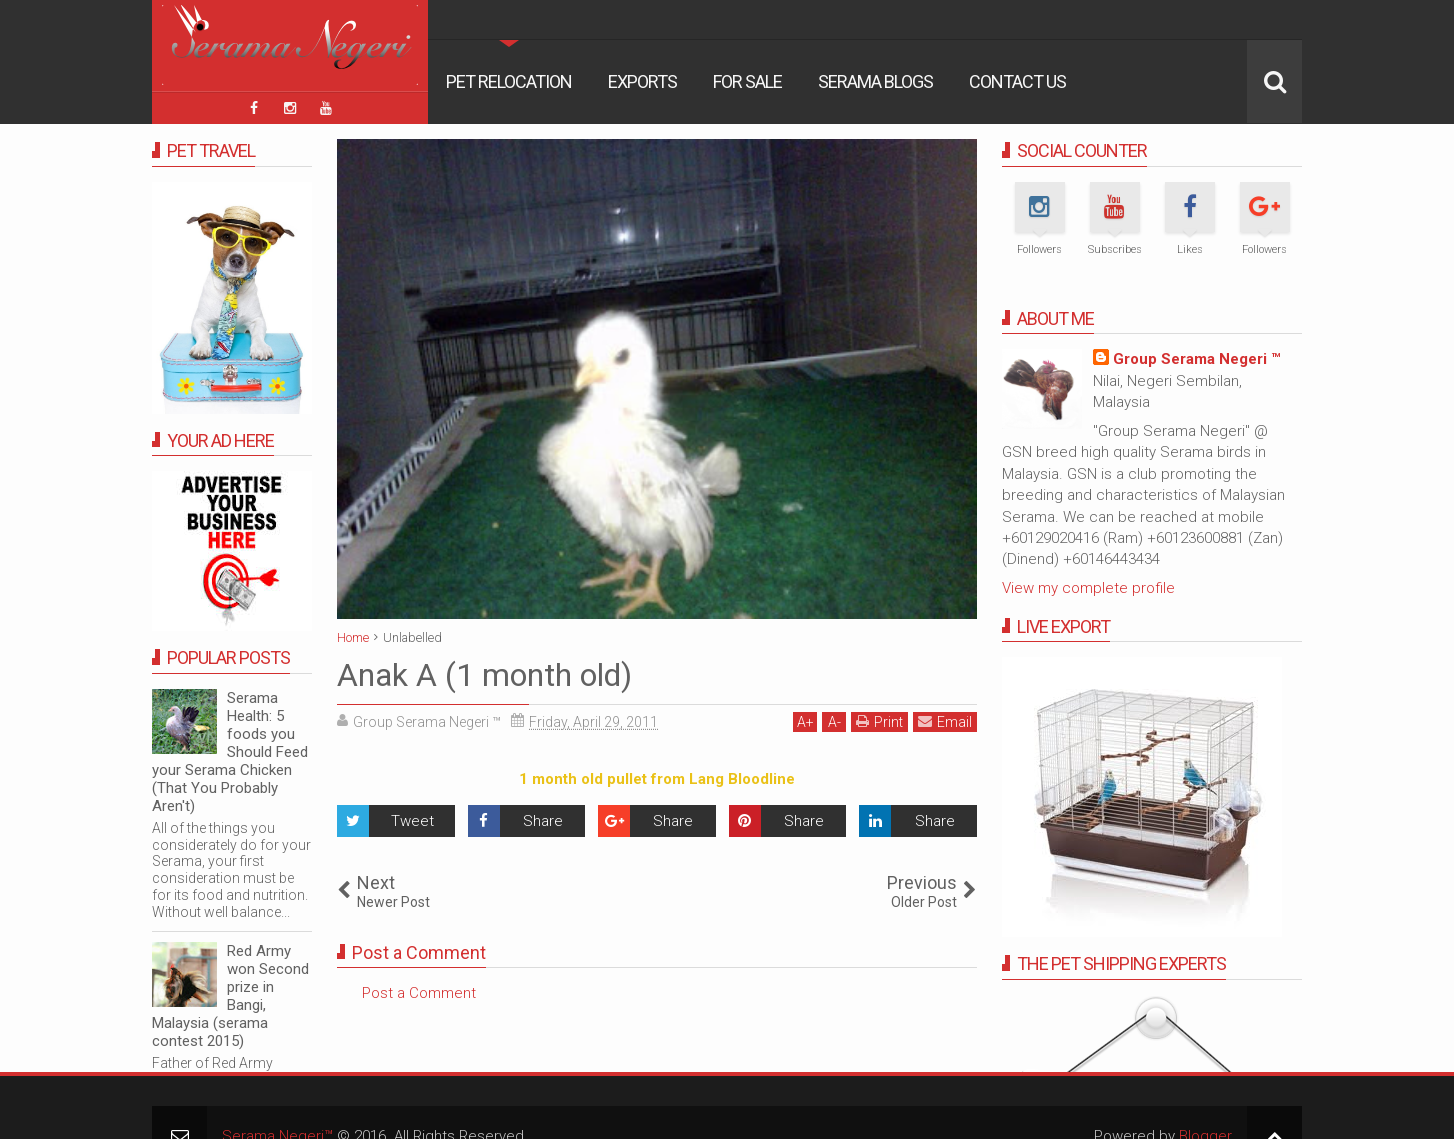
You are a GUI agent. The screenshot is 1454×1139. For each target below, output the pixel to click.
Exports (642, 81)
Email (945, 721)
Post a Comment (419, 993)
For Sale (747, 81)
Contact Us (1017, 81)
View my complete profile (1088, 588)
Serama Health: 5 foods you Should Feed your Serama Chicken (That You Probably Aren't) (230, 752)
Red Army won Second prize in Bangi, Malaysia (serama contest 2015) (230, 996)
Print (879, 721)
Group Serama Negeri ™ (1196, 359)
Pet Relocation (509, 81)
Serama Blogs (875, 81)
